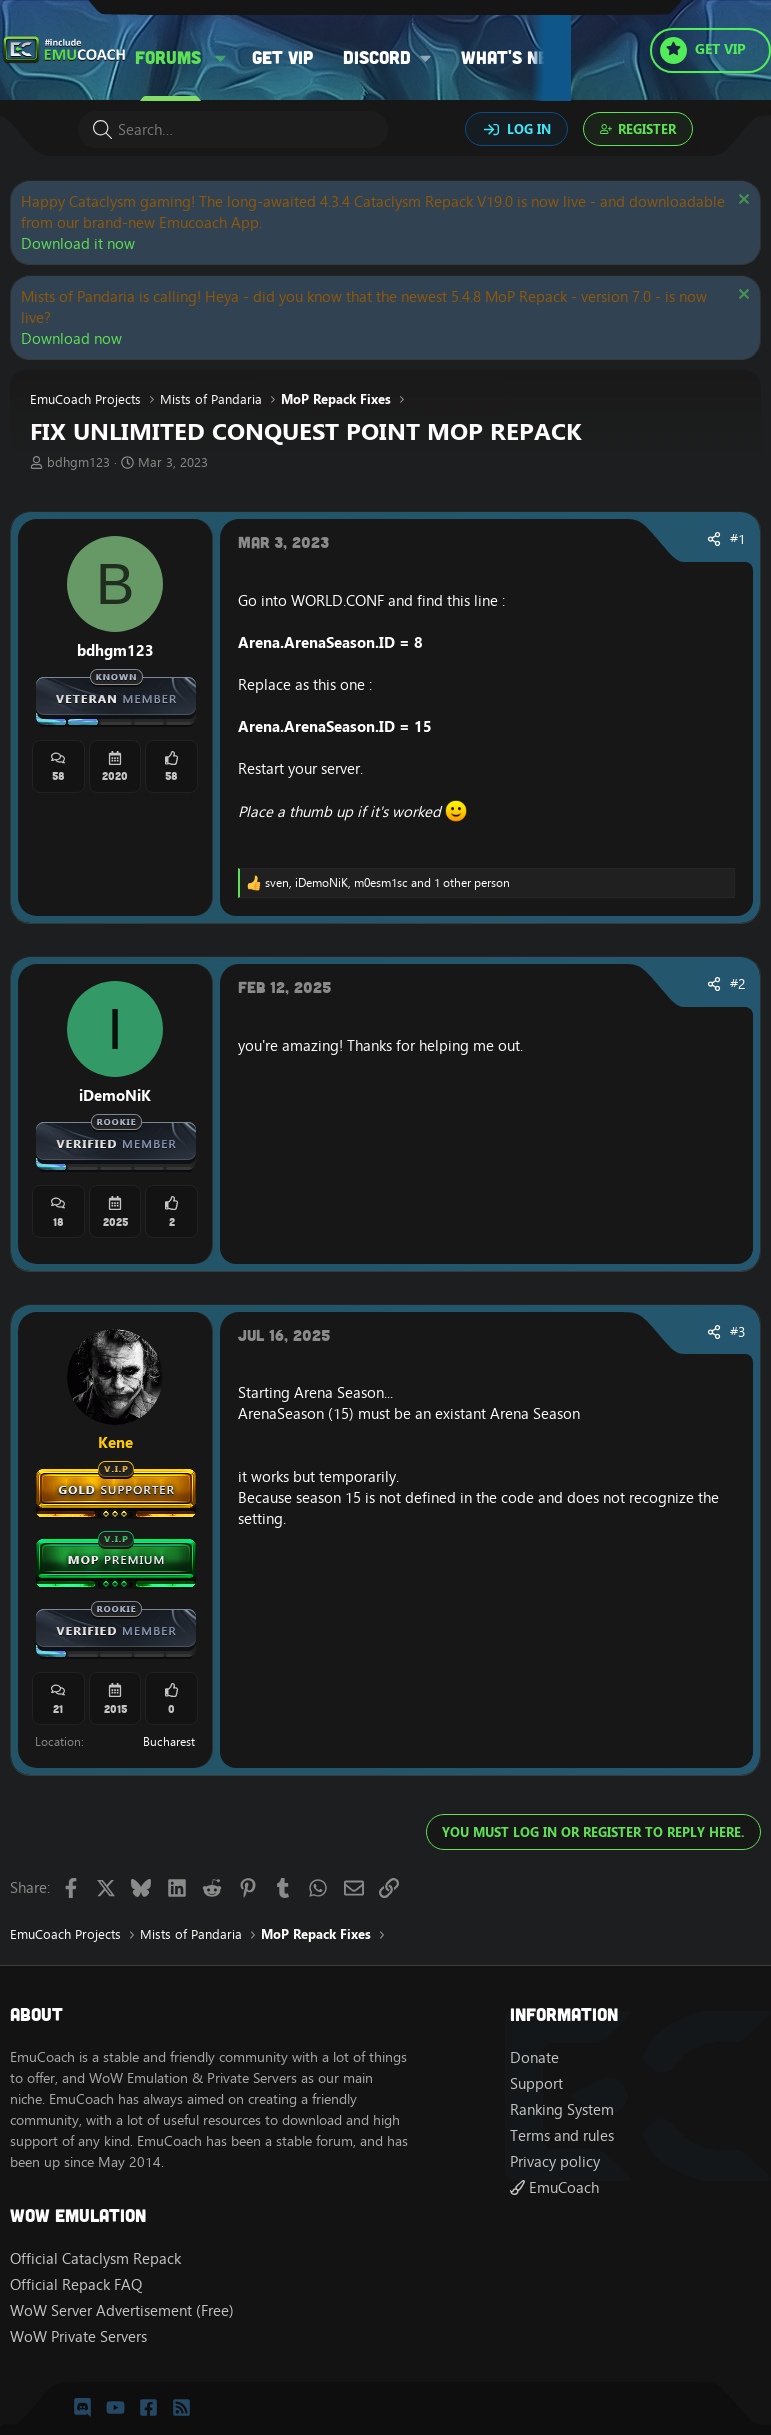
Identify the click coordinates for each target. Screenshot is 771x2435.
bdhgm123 (78, 462)
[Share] (714, 540)
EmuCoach (554, 2187)
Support (536, 2083)
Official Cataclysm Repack (95, 2258)
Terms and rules (562, 2135)
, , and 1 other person (387, 883)
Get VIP (282, 57)
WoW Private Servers (78, 2336)
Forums (168, 57)
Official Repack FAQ (76, 2284)
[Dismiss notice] (741, 201)
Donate (534, 2057)
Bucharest (169, 1741)
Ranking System (562, 2109)
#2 (738, 984)
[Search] (233, 129)
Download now (71, 338)
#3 (738, 1332)
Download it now (78, 243)
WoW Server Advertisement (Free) (122, 2310)
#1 (738, 539)
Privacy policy (555, 2161)
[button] (221, 57)
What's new (512, 57)
